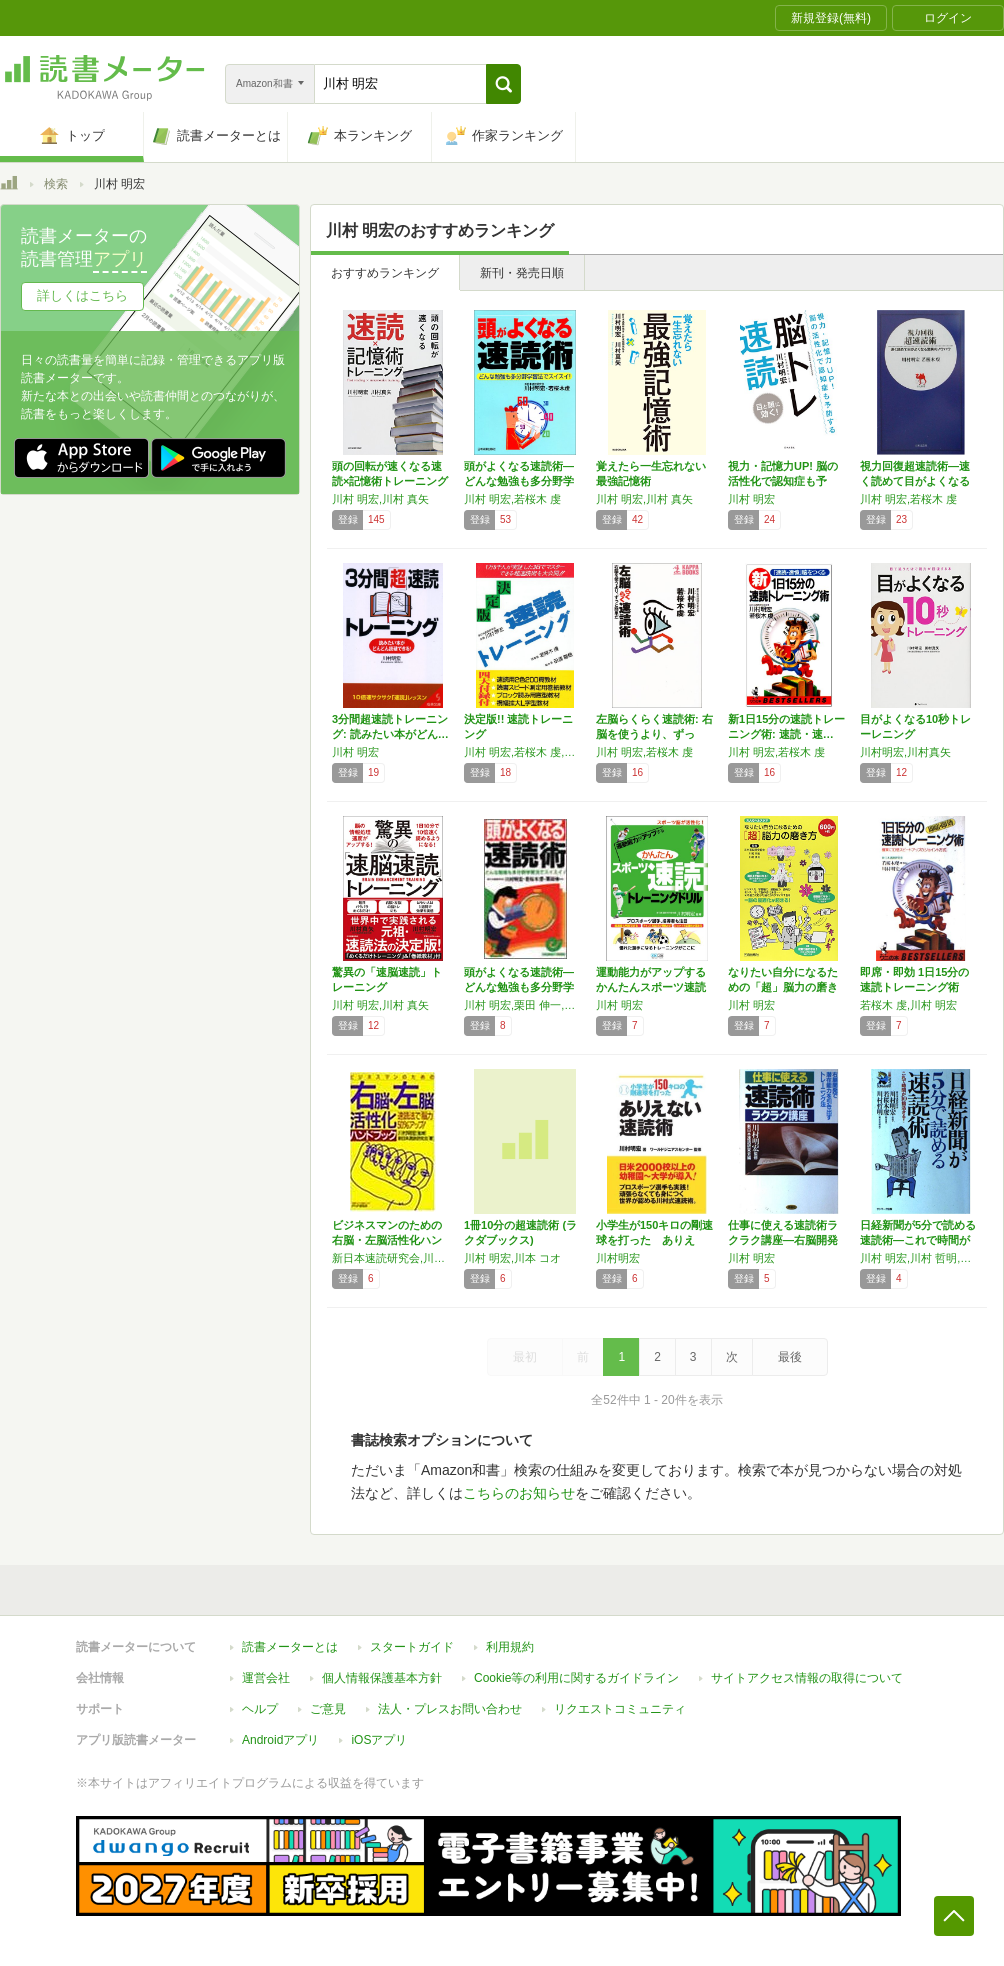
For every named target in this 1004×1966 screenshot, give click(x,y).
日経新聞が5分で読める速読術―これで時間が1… (918, 1240)
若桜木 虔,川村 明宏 (908, 1005)
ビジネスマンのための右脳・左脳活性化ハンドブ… (387, 1240)
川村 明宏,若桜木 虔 (512, 499)
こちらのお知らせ (519, 1493)
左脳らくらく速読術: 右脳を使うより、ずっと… (654, 734)
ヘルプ (260, 1709)
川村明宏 (618, 1258)
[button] (503, 84)
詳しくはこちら (82, 295)
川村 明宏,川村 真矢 (380, 499)
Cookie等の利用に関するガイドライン (576, 1678)
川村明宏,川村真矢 (905, 752)
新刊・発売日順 (522, 273)
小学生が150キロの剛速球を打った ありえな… (654, 1240)
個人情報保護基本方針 (382, 1678)
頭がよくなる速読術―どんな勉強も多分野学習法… (519, 481)
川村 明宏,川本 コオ (512, 1258)
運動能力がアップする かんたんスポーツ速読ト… (651, 987)
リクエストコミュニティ (620, 1709)
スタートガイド (412, 1647)
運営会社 (266, 1678)
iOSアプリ (379, 1740)
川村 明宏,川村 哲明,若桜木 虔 (921, 1258)
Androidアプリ (280, 1740)
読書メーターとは (290, 1647)
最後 (790, 1357)
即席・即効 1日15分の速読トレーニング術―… (914, 987)
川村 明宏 (751, 499)
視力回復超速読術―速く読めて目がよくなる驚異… (915, 481)
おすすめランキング (385, 273)
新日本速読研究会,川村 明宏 (393, 1258)
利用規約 (510, 1647)
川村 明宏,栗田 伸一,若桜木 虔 (525, 1005)
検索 (56, 184)
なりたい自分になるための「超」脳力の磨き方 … (783, 987)
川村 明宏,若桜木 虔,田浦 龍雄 (525, 752)
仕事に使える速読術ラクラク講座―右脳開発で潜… (783, 1240)
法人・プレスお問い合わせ (450, 1709)
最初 (525, 1357)
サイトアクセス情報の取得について (807, 1678)
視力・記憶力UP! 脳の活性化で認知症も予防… (783, 481)
